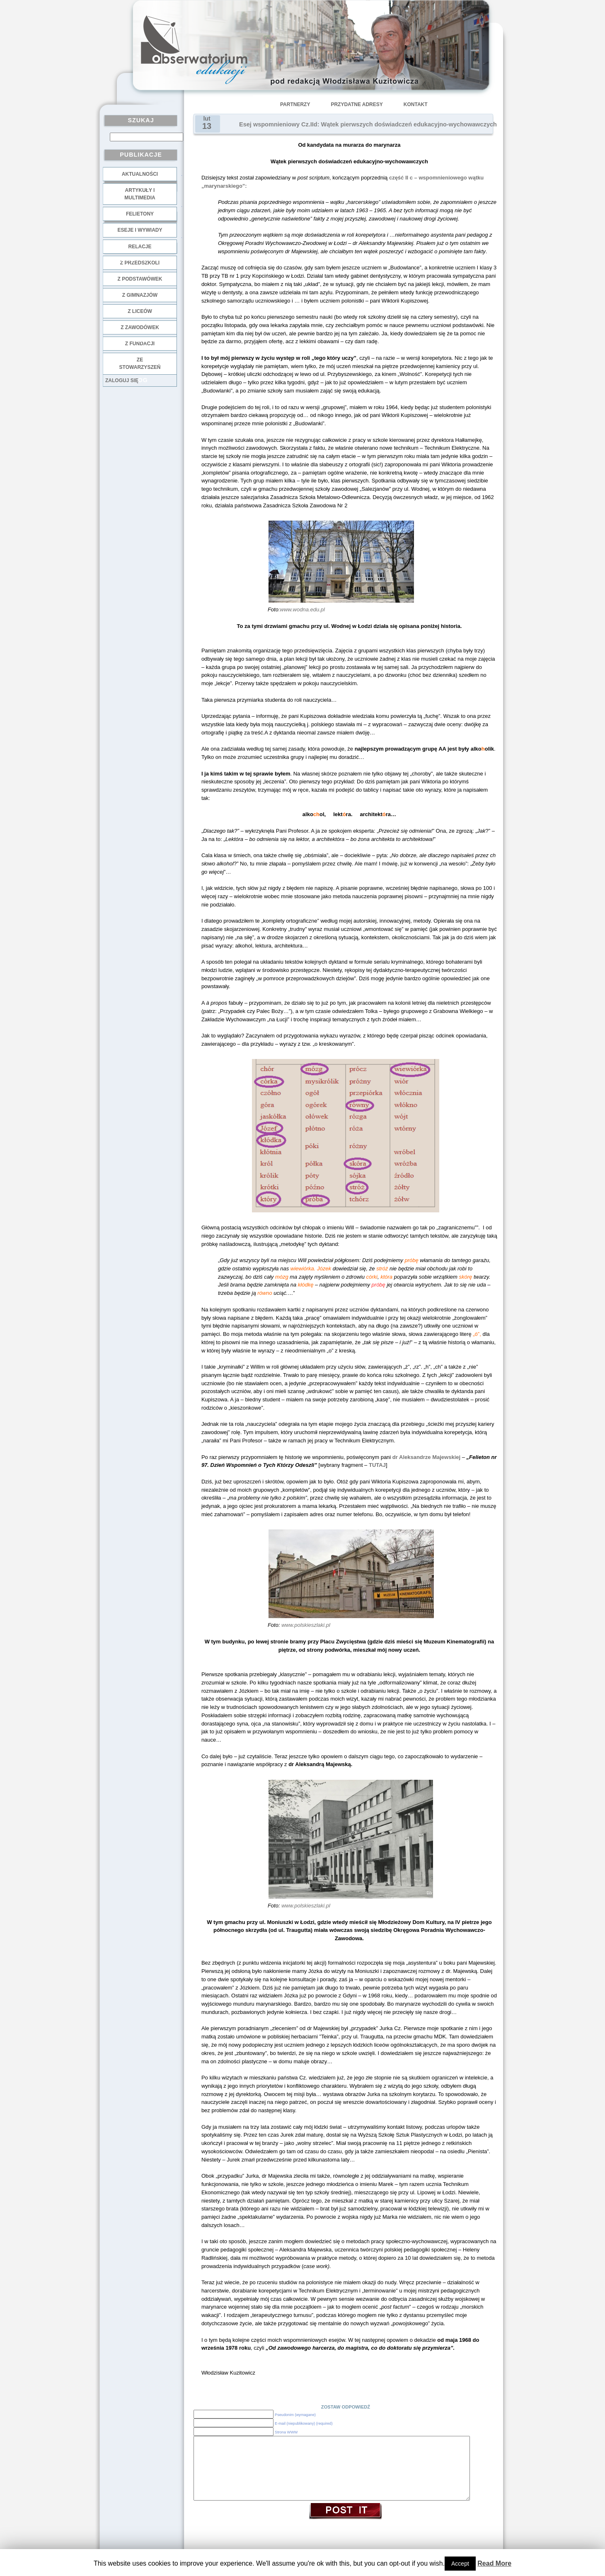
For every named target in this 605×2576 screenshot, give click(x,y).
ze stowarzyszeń (140, 363)
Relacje (139, 247)
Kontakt (416, 104)
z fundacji (140, 344)
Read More (494, 2563)
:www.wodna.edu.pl (301, 609)
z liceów (140, 311)
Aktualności (140, 174)
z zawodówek (140, 327)
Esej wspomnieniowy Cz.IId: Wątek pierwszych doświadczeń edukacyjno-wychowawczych (368, 124)
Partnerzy (295, 104)
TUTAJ (377, 1465)
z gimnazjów (139, 295)
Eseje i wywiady (139, 230)
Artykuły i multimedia (139, 194)
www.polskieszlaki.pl (305, 1625)
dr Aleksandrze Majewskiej (426, 1457)
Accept (460, 2563)
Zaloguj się (121, 380)
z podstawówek (140, 279)
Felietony (140, 214)
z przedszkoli (140, 263)
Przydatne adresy (356, 104)
